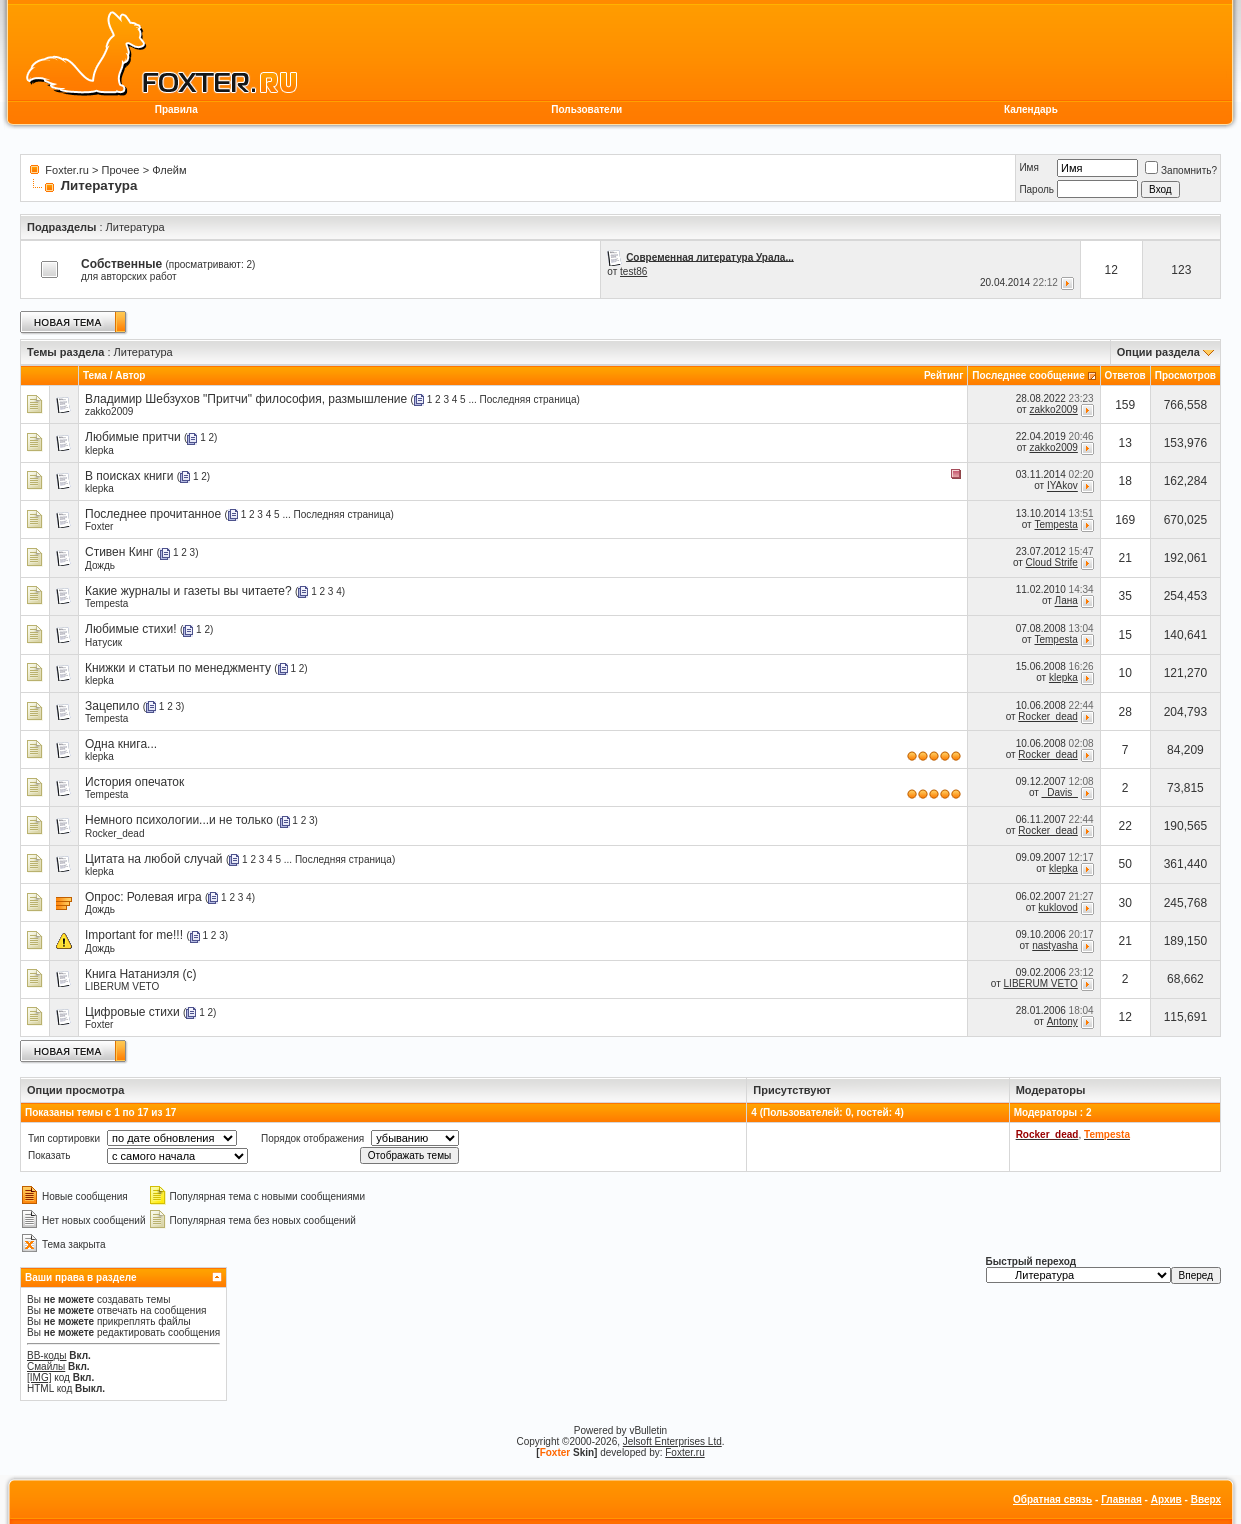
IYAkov (1062, 486)
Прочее (121, 170)
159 (1125, 405)
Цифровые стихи (132, 1012)
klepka (99, 450)
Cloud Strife (1052, 562)
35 (1125, 596)
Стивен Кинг (119, 552)
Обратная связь (1052, 1499)
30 (1125, 903)
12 (1125, 1017)
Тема (95, 375)
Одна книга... (121, 744)
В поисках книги (129, 476)
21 (1125, 558)
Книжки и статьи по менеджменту (178, 668)
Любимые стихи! (131, 629)
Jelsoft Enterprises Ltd (672, 1441)
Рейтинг (943, 375)
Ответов (1125, 375)
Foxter (99, 526)
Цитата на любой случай (154, 859)
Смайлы (46, 1366)
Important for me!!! (134, 935)
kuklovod (1057, 907)
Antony (1062, 1021)
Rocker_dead (1047, 716)
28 (1125, 712)
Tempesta (1055, 524)
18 (1125, 481)
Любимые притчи (133, 437)
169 (1125, 520)
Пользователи (586, 109)
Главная (1121, 1499)
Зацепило (112, 706)
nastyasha (1055, 945)
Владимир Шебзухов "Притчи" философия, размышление (246, 399)
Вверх (1206, 1499)
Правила (176, 109)
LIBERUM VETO (122, 986)
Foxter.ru (66, 170)
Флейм (169, 170)
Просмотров (1185, 375)
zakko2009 (109, 411)
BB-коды (47, 1355)
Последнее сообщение (1028, 375)
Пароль (1036, 189)
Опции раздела (1158, 352)
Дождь (100, 565)
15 (1125, 635)
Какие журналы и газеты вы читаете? (188, 591)
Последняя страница (528, 399)
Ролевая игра (164, 897)
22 (1125, 826)
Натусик (103, 642)
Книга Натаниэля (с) (141, 974)
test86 (633, 271)
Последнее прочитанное (153, 514)
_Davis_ (1060, 792)
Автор (130, 375)
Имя (1028, 167)
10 (1125, 673)
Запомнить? (1181, 170)
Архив (1166, 1499)
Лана (1066, 601)
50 (1125, 864)
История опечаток (134, 782)
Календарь (1031, 109)
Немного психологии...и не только (179, 820)
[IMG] (39, 1377)
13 (1125, 443)
